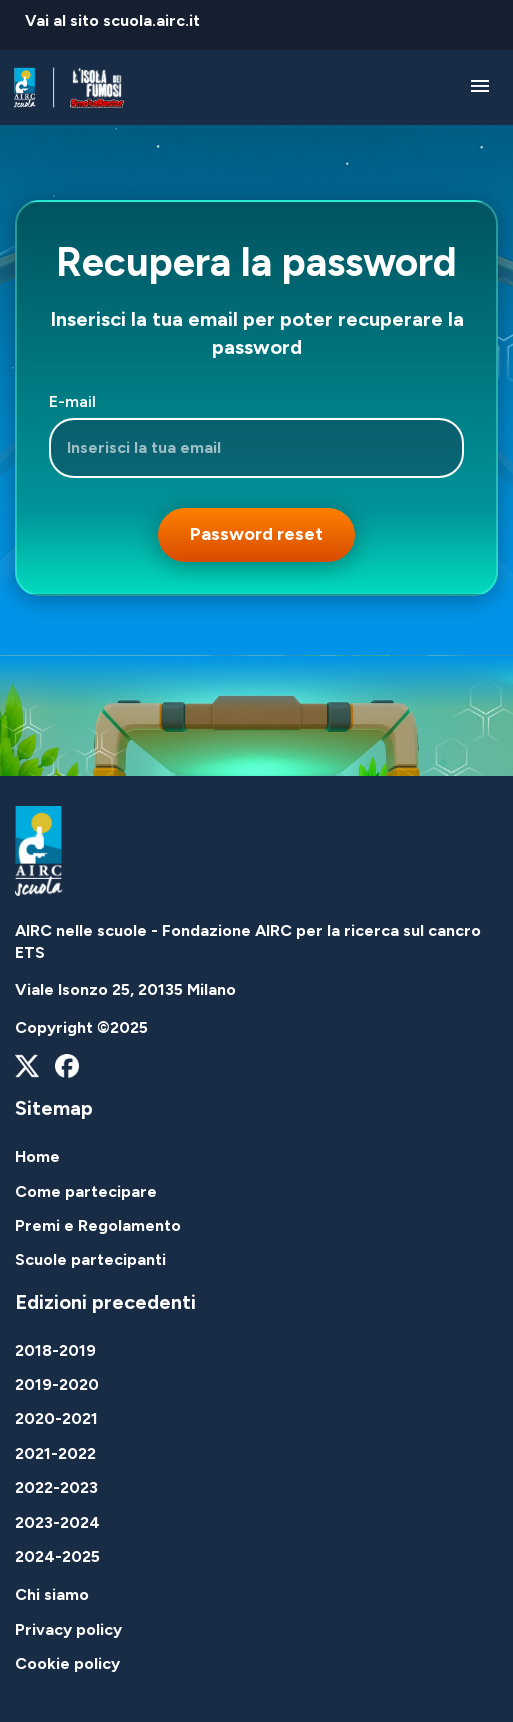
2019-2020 (57, 1384)
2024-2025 (57, 1556)
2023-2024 (57, 1522)
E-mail (72, 401)
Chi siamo (52, 1594)
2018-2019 (55, 1350)
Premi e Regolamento (98, 1225)
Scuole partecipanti (90, 1259)
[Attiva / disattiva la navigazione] (479, 88)
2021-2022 (55, 1453)
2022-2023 (56, 1487)
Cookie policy (67, 1663)
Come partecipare (86, 1191)
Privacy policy (68, 1629)
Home (37, 1156)
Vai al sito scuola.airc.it (112, 20)
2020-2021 (56, 1418)
